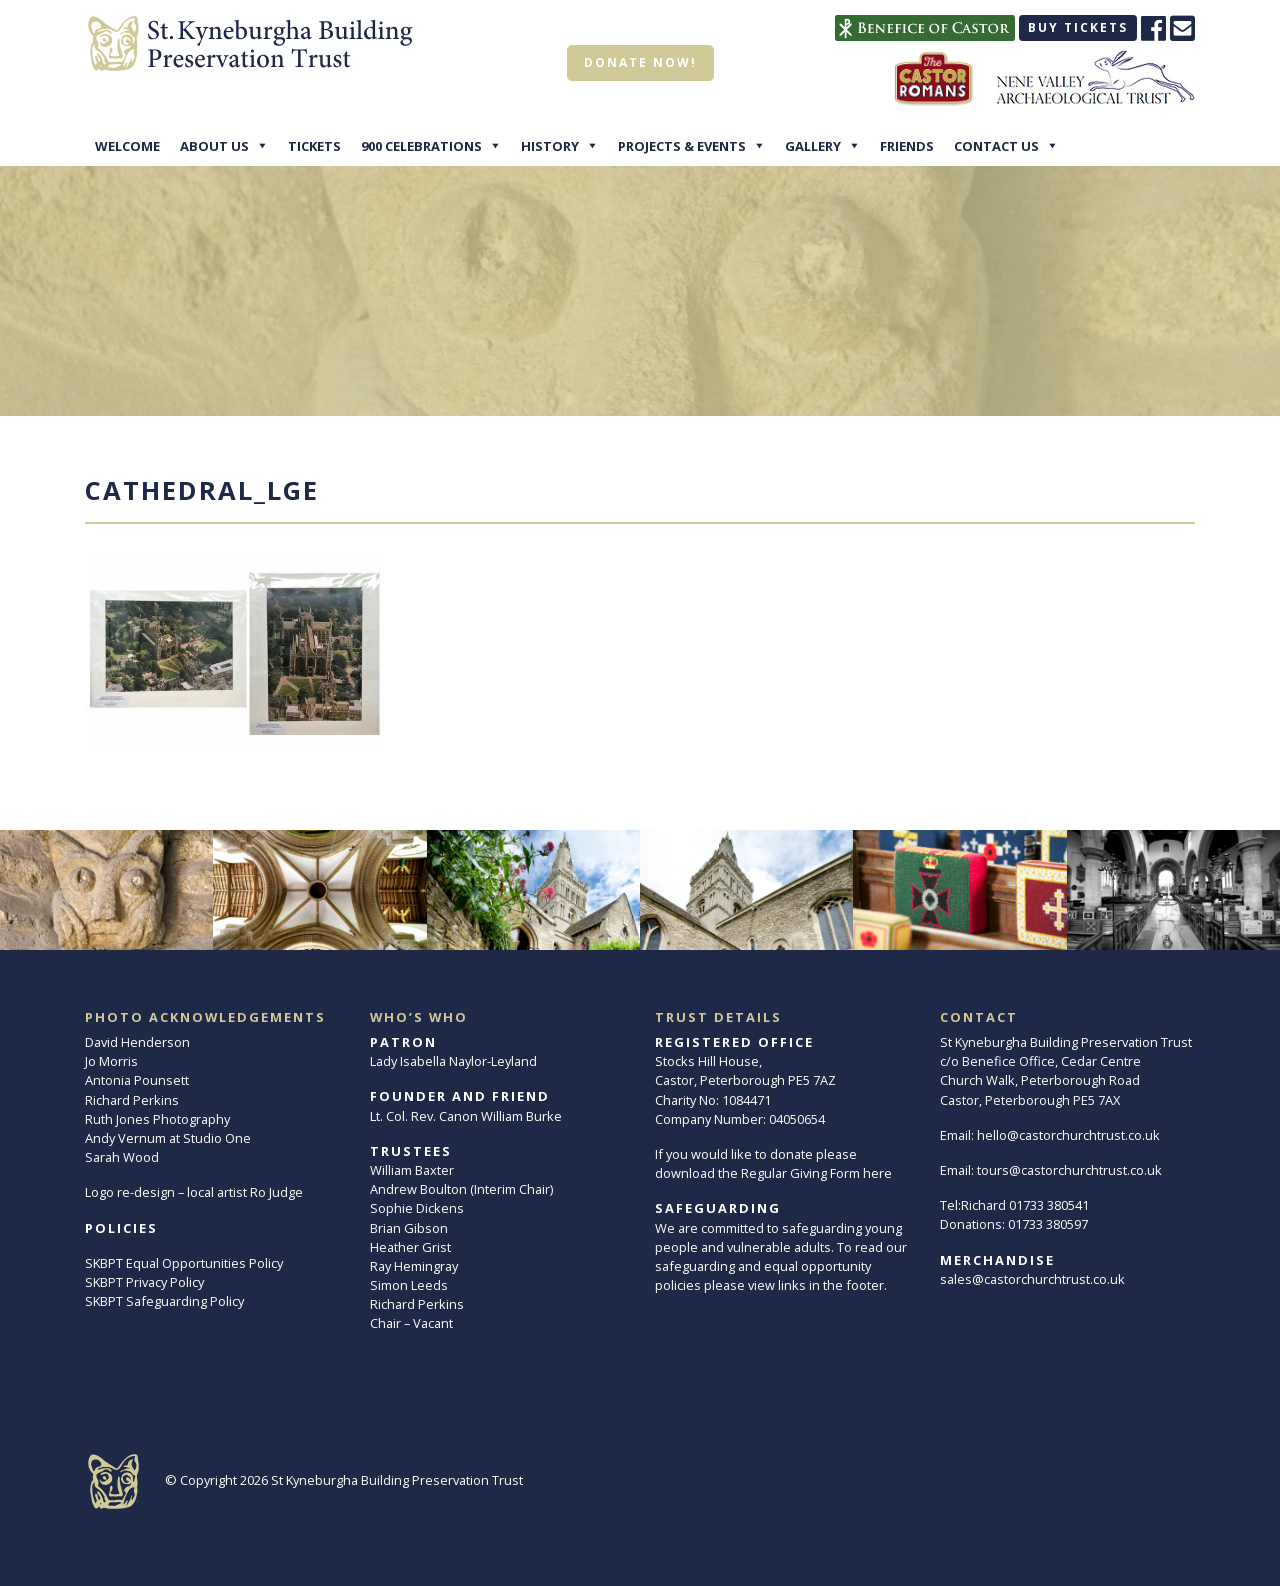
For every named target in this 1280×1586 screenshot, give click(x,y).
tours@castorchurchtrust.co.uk (1069, 1170)
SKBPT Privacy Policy (144, 1282)
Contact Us (996, 146)
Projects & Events (682, 146)
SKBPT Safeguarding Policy (164, 1301)
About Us (214, 146)
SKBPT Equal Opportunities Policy (184, 1263)
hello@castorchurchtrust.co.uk (1068, 1135)
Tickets (314, 146)
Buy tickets (1078, 27)
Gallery (813, 146)
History (550, 146)
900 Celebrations (421, 146)
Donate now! (640, 62)
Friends (907, 146)
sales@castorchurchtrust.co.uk (1032, 1279)
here (877, 1173)
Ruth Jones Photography (157, 1119)
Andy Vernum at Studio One (168, 1138)
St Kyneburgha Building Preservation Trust (397, 1480)
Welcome (127, 146)
